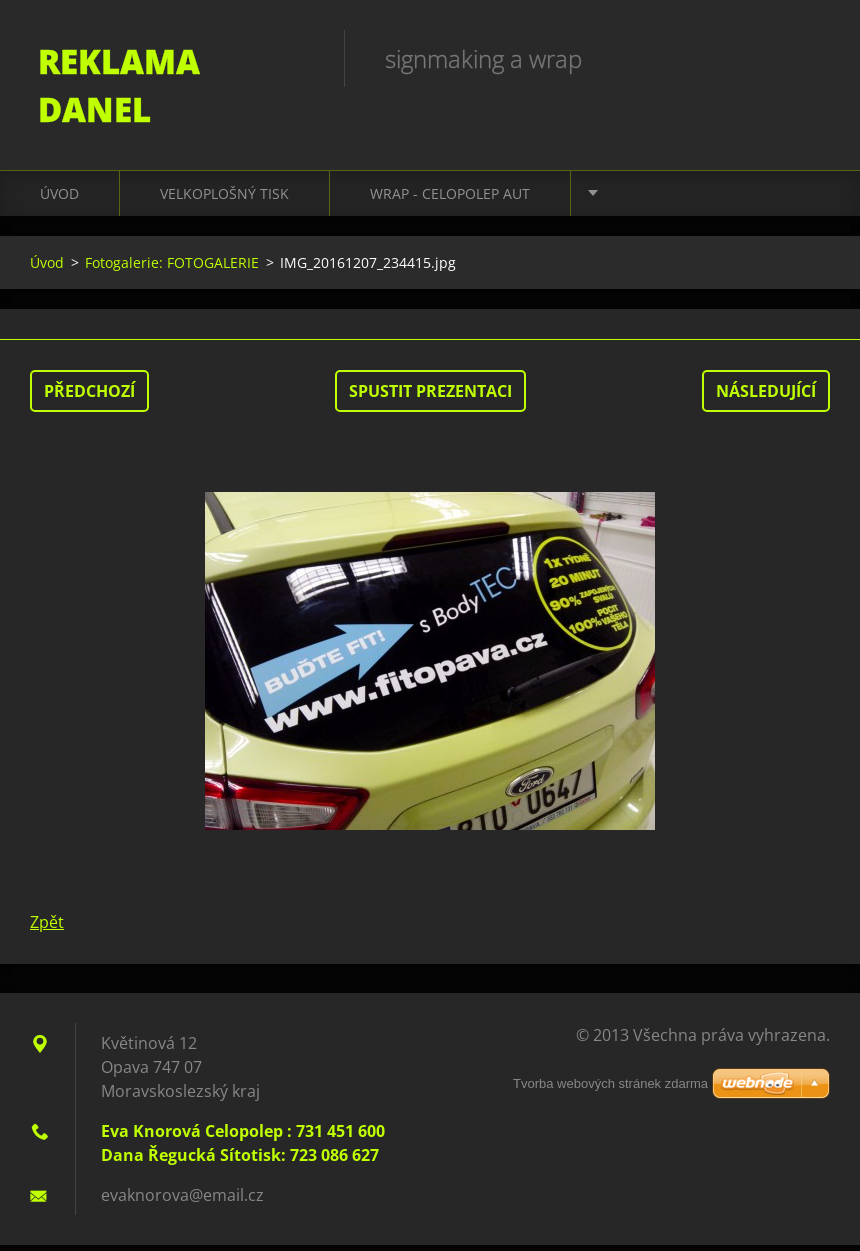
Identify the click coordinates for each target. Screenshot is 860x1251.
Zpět (47, 928)
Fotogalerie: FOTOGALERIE (172, 268)
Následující (766, 397)
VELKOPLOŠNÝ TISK (224, 199)
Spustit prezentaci (430, 397)
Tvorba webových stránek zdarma (610, 1089)
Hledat (808, 58)
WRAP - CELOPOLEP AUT (450, 199)
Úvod (59, 199)
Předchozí (89, 397)
